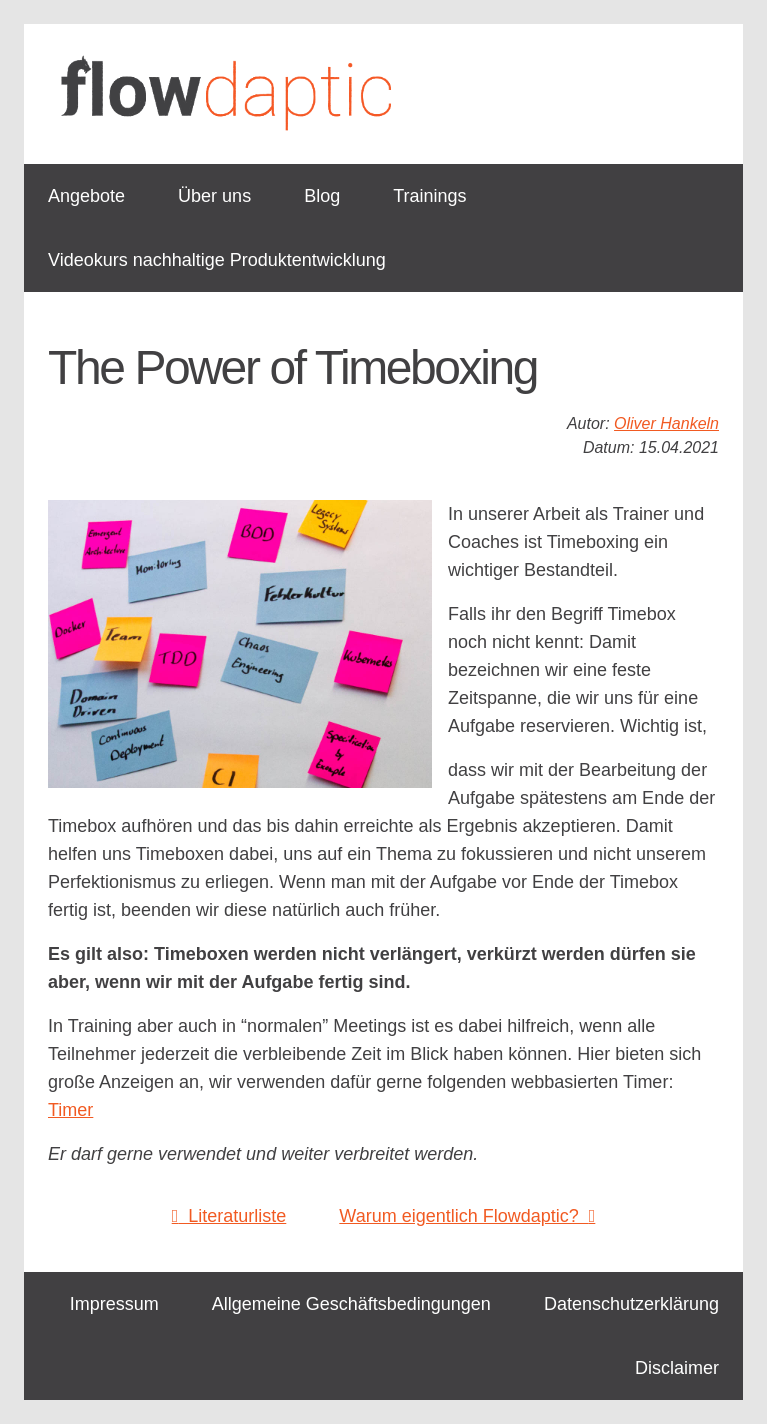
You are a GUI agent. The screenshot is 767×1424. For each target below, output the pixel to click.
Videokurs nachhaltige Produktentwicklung (217, 260)
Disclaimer (677, 1368)
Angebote (86, 196)
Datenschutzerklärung (631, 1304)
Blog (322, 196)
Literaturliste (229, 1216)
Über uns (214, 196)
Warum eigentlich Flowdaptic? (467, 1216)
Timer (70, 1110)
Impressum (114, 1304)
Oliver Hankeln (666, 423)
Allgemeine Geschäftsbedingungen (351, 1304)
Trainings (429, 196)
